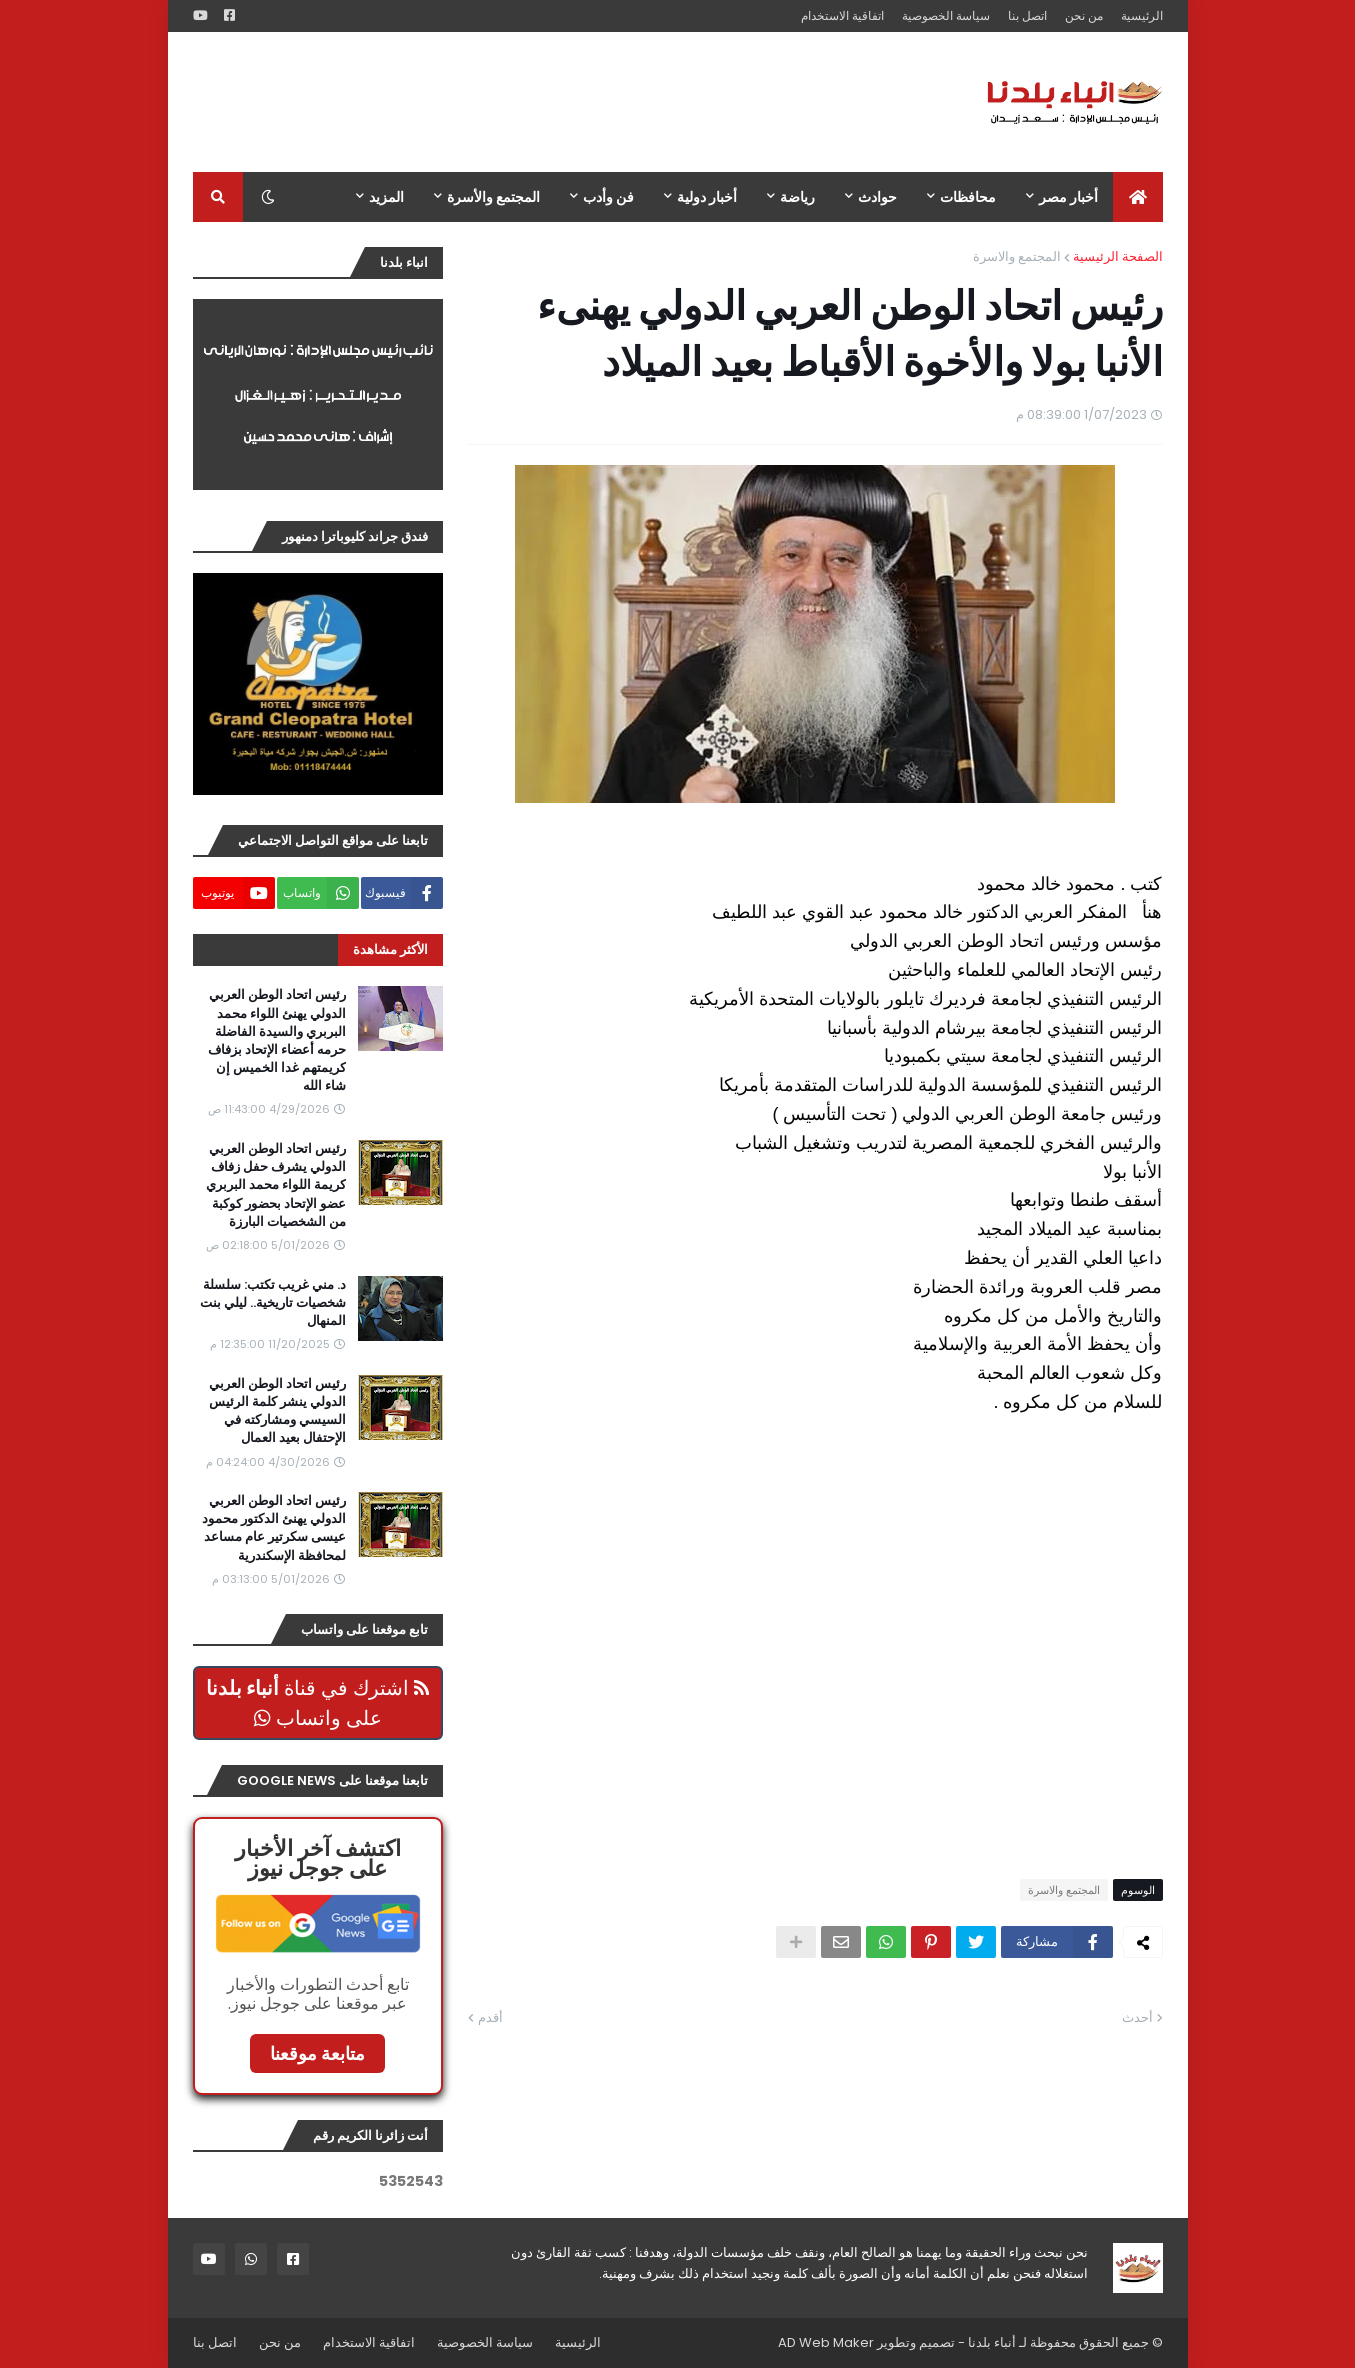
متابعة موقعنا (317, 2053)
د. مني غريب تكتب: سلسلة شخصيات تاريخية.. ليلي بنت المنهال (273, 1303)
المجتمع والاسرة (1017, 256)
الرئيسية (1142, 15)
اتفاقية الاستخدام (842, 15)
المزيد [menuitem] (386, 197)
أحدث (1137, 2017)
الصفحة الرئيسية (1118, 256)
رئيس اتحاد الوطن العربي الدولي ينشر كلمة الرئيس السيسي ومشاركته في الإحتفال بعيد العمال (277, 1411)
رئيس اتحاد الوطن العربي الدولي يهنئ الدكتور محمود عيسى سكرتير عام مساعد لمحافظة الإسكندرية (274, 1528)
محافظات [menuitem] (968, 197)
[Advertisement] (557, 102)
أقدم (490, 2017)
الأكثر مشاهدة (390, 949)
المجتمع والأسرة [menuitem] (493, 197)
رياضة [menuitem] (797, 197)
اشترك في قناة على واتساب (317, 1703)
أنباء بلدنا (992, 2342)
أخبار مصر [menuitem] (1068, 197)
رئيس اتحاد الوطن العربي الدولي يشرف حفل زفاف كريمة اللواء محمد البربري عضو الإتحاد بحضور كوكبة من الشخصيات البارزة (276, 1185)
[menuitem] (1138, 197)
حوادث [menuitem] (877, 197)
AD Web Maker (826, 2342)
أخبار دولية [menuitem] (707, 197)
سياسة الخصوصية (946, 15)
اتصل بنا (1027, 15)
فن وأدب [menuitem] (608, 197)
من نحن (1084, 15)
